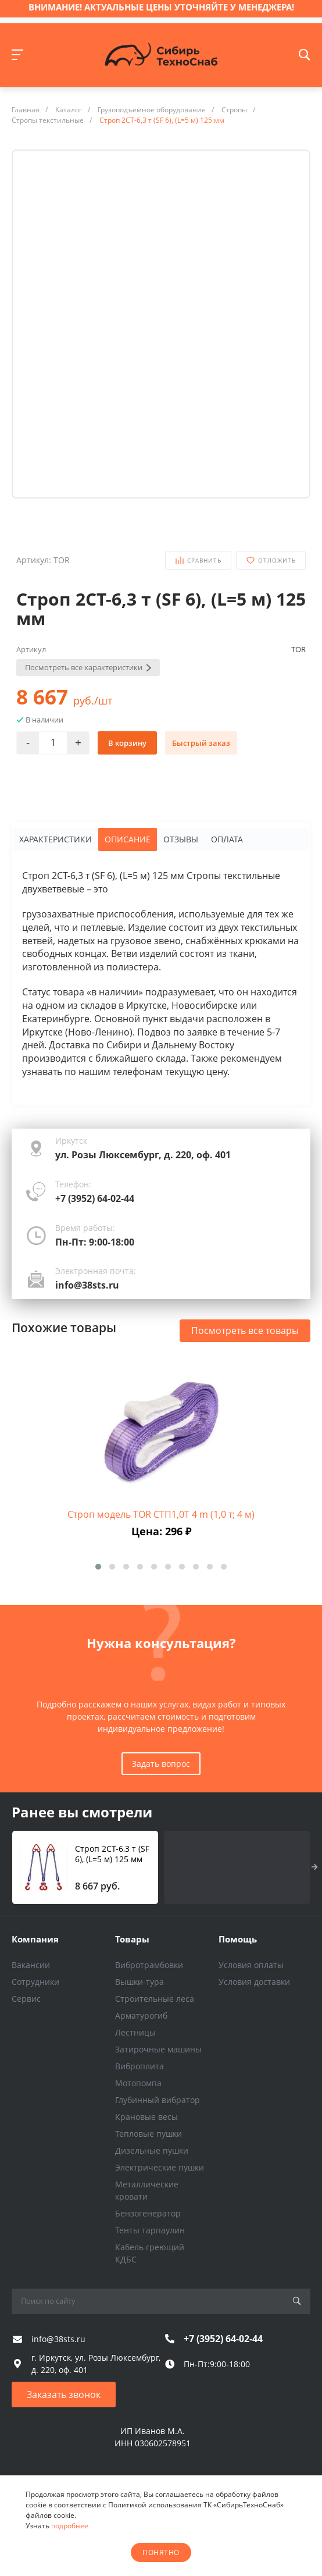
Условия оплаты (251, 1964)
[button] (98, 1566)
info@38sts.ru (87, 1285)
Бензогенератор (148, 2213)
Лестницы (135, 2032)
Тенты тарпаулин (150, 2230)
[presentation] (315, 1867)
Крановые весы (146, 2116)
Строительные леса (154, 1998)
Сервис (26, 1998)
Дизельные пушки (151, 2150)
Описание (128, 839)
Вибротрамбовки (149, 1964)
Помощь (238, 1939)
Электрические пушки (159, 2167)
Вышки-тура (139, 1981)
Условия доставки (254, 1981)
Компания (35, 1939)
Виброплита (139, 2066)
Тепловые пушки (148, 2133)
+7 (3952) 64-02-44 (94, 1198)
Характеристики (55, 839)
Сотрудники (35, 1981)
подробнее (69, 2526)
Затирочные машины (158, 2049)
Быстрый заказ (201, 743)
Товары (132, 1939)
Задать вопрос (161, 1763)
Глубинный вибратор (157, 2099)
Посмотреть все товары (245, 1330)
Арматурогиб (141, 2015)
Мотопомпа (138, 2082)
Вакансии (31, 1964)
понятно (160, 2552)
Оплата (227, 839)
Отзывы (180, 839)
